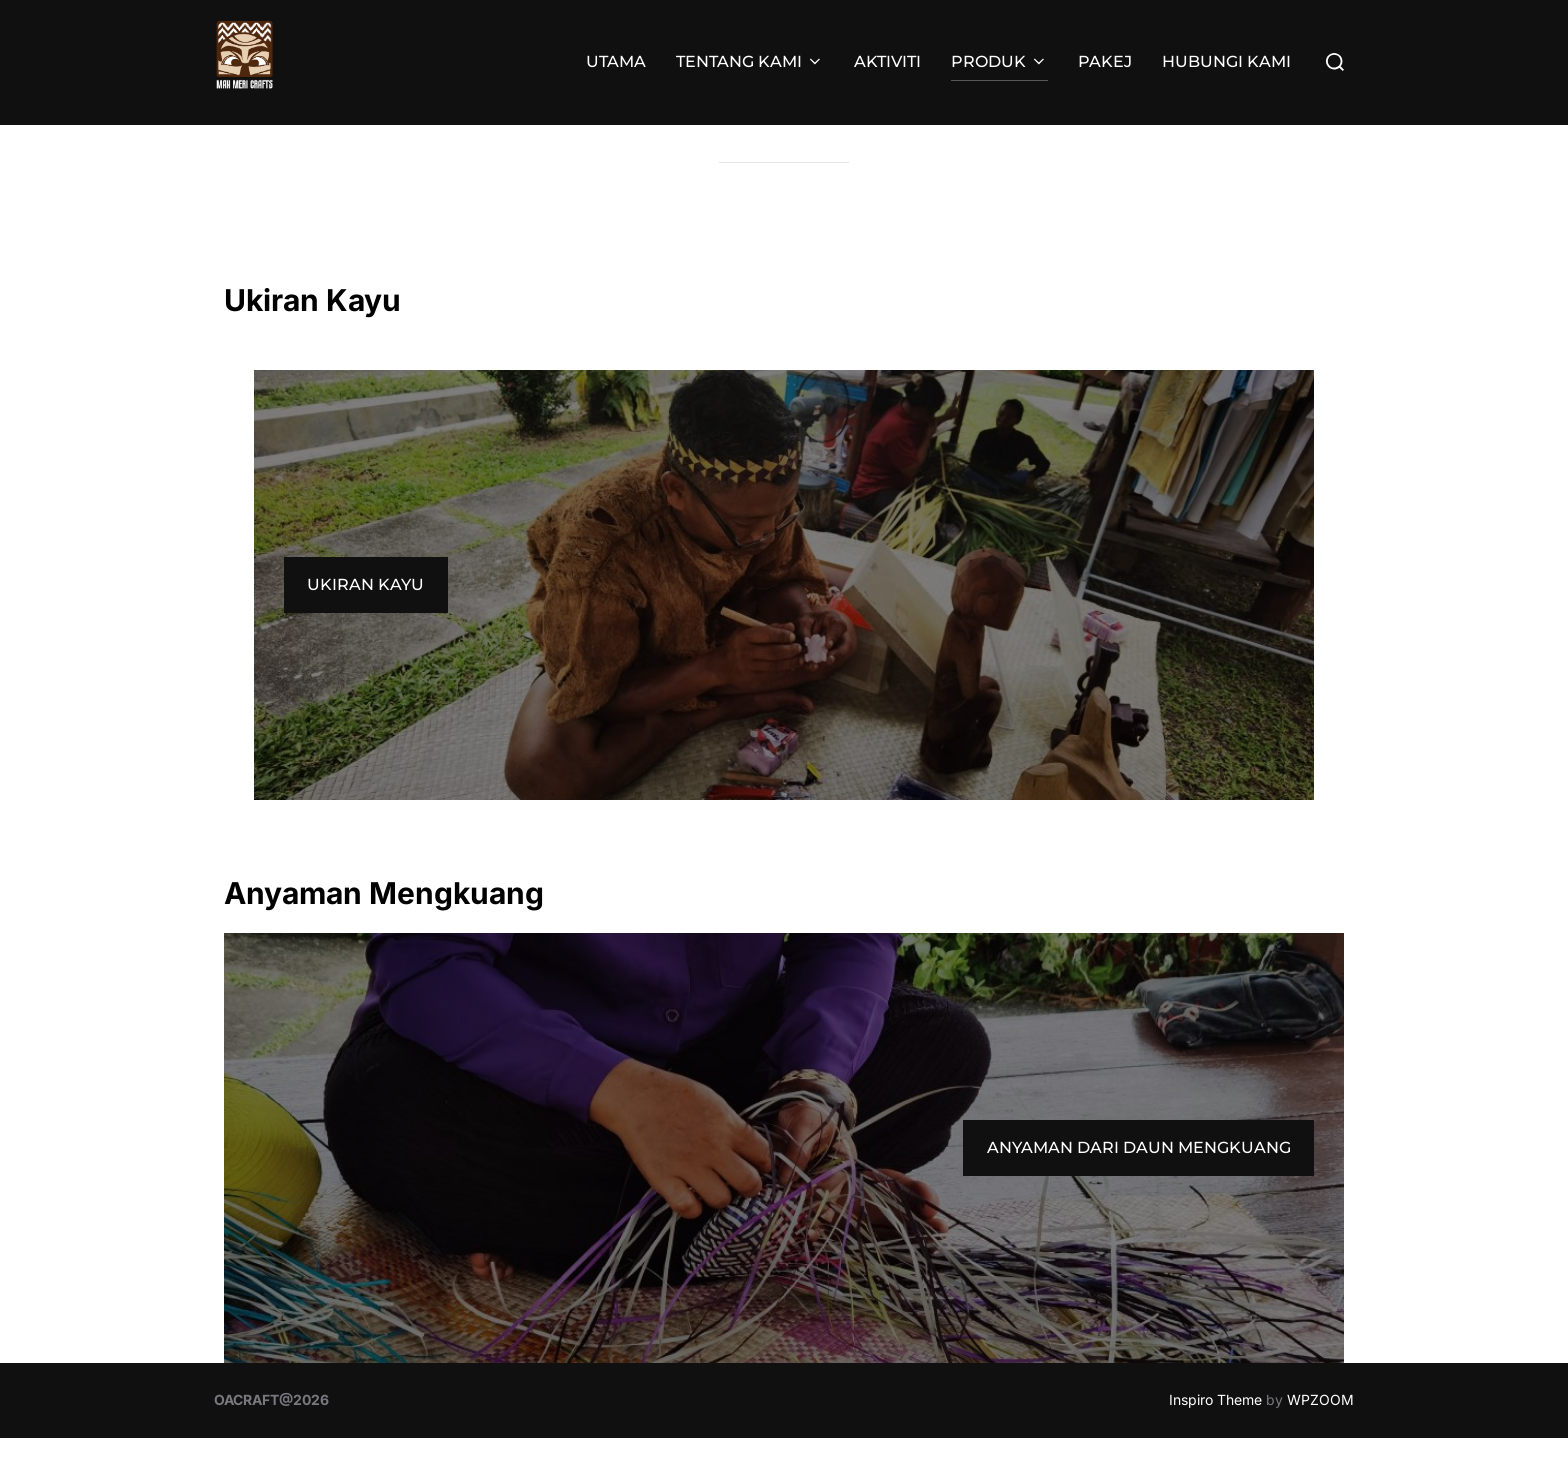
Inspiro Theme (1215, 1438)
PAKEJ (1105, 61)
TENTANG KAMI (750, 61)
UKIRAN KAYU (365, 623)
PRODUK (999, 61)
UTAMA (616, 61)
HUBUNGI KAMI (1226, 61)
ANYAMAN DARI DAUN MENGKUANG (1139, 1185)
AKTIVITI (887, 61)
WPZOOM (1320, 1438)
